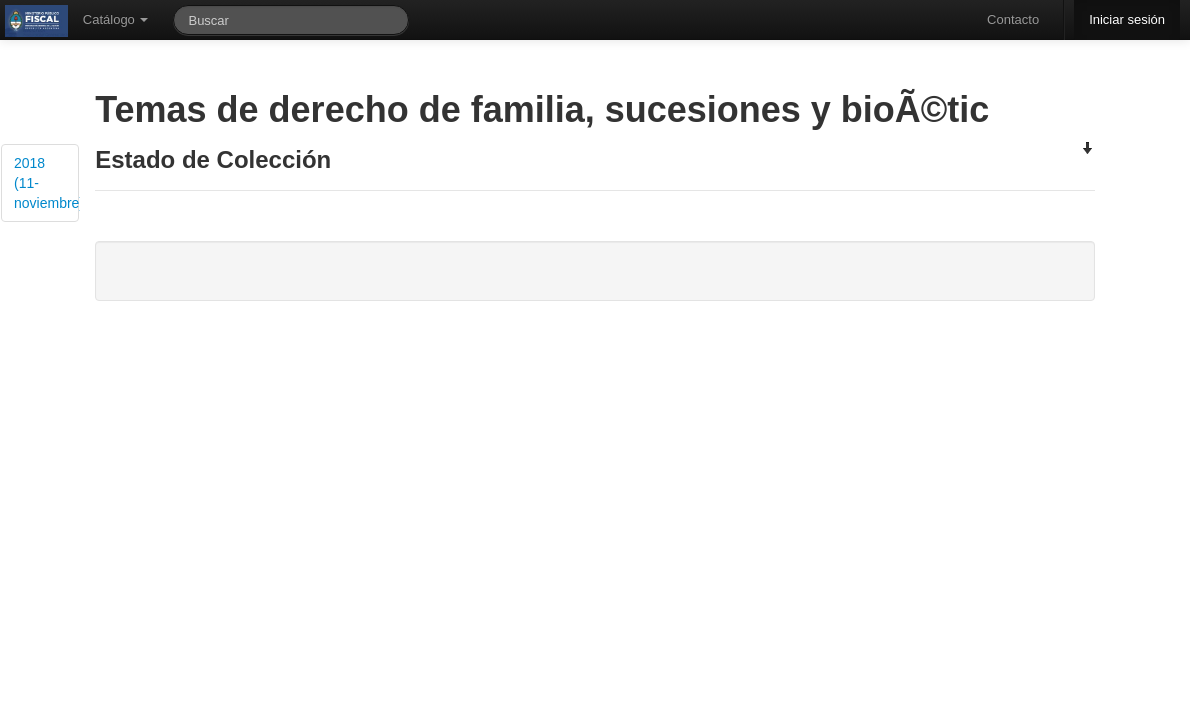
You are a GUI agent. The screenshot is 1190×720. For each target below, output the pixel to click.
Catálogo (116, 19)
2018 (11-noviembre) (46, 183)
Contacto (1013, 19)
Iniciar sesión (1127, 19)
